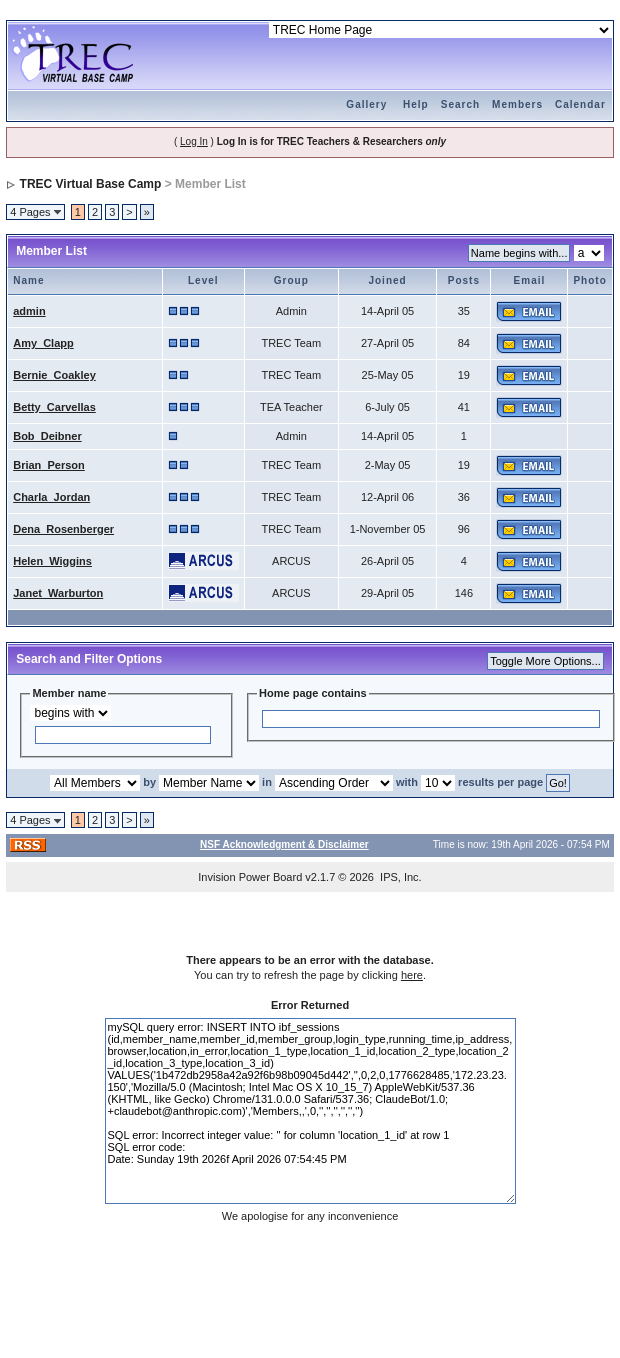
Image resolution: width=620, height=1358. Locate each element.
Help (416, 104)
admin (29, 311)
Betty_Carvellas (54, 407)
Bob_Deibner (47, 436)
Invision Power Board (250, 877)
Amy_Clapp (43, 343)
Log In (194, 141)
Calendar (580, 104)
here (412, 975)
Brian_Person (49, 465)
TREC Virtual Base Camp (91, 184)
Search (460, 104)
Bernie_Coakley (54, 375)
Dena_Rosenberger (63, 529)
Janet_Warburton (58, 593)
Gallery (366, 104)
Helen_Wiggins (52, 561)
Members (517, 104)
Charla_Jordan (51, 497)
